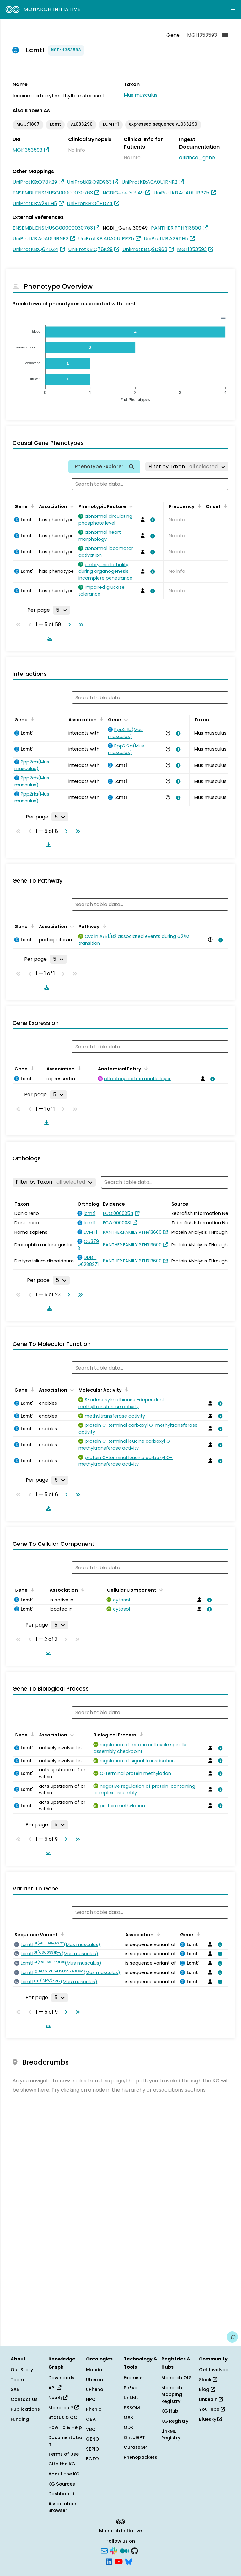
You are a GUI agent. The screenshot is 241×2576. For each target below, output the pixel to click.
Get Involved (213, 2369)
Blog (207, 2389)
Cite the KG (61, 2464)
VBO (91, 2429)
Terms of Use (63, 2454)
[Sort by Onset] (224, 506)
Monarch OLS (176, 2378)
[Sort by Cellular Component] (160, 1589)
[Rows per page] (61, 610)
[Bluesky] (128, 2561)
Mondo (94, 2369)
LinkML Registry (170, 2434)
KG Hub (169, 2411)
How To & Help (65, 2427)
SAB (15, 2389)
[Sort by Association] (71, 506)
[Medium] (124, 2551)
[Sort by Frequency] (198, 506)
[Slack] (113, 2551)
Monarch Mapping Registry (171, 2394)
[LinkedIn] (109, 2561)
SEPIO (92, 2449)
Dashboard (61, 2494)
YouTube (212, 2409)
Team (17, 2379)
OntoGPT (134, 2437)
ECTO (92, 2459)
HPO (91, 2399)
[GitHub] (134, 2551)
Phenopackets (140, 2457)
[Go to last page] (79, 624)
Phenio (94, 2409)
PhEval (131, 2388)
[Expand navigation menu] (233, 9)
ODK (128, 2427)
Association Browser (62, 2507)
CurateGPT (137, 2447)
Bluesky (210, 2419)
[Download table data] (48, 638)
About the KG (64, 2474)
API (54, 2388)
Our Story (22, 2369)
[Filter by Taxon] (186, 466)
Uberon (94, 2379)
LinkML (131, 2397)
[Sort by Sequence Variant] (61, 1934)
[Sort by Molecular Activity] (125, 1389)
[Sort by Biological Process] (140, 1734)
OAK (128, 2417)
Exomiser (134, 2378)
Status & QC (63, 2417)
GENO (92, 2439)
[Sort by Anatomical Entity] (145, 1068)
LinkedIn (211, 2399)
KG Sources (61, 2484)
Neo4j (57, 2397)
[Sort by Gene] (31, 506)
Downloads (61, 2378)
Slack (208, 2379)
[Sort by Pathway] (103, 926)
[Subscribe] (104, 2551)
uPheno (94, 2389)
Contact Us (24, 2399)
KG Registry (174, 2421)
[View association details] (151, 520)
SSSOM (132, 2407)
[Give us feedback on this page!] (232, 2337)
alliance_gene (197, 157)
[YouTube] (119, 2561)
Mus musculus (141, 95)
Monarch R (63, 2407)
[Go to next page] (68, 624)
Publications (25, 2409)
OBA (91, 2419)
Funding (20, 2419)
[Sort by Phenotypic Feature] (130, 506)
